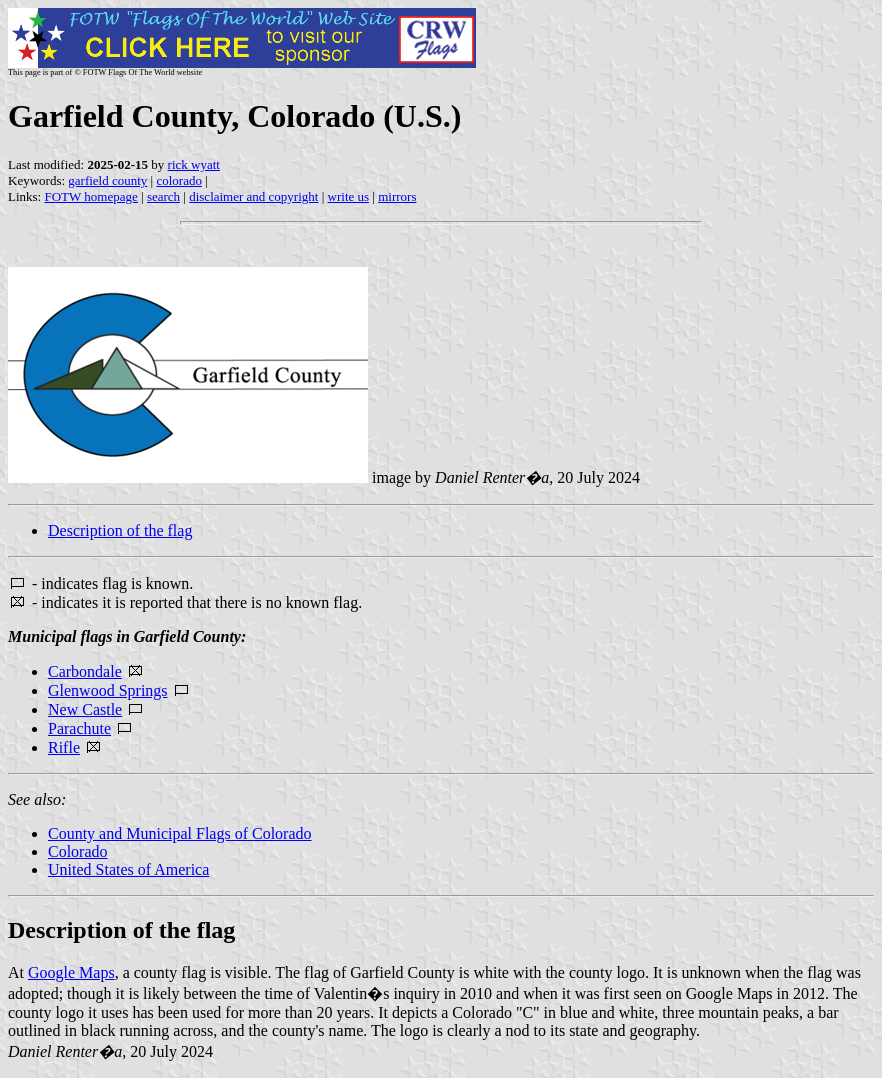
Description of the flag (120, 530)
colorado (178, 180)
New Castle (85, 709)
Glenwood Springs (108, 690)
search (163, 196)
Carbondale (85, 671)
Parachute (79, 728)
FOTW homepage (90, 196)
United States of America (128, 869)
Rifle (64, 747)
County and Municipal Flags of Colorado (180, 833)
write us (349, 196)
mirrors (397, 196)
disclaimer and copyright (253, 196)
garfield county (107, 180)
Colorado (78, 851)
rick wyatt (194, 164)
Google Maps (71, 972)
